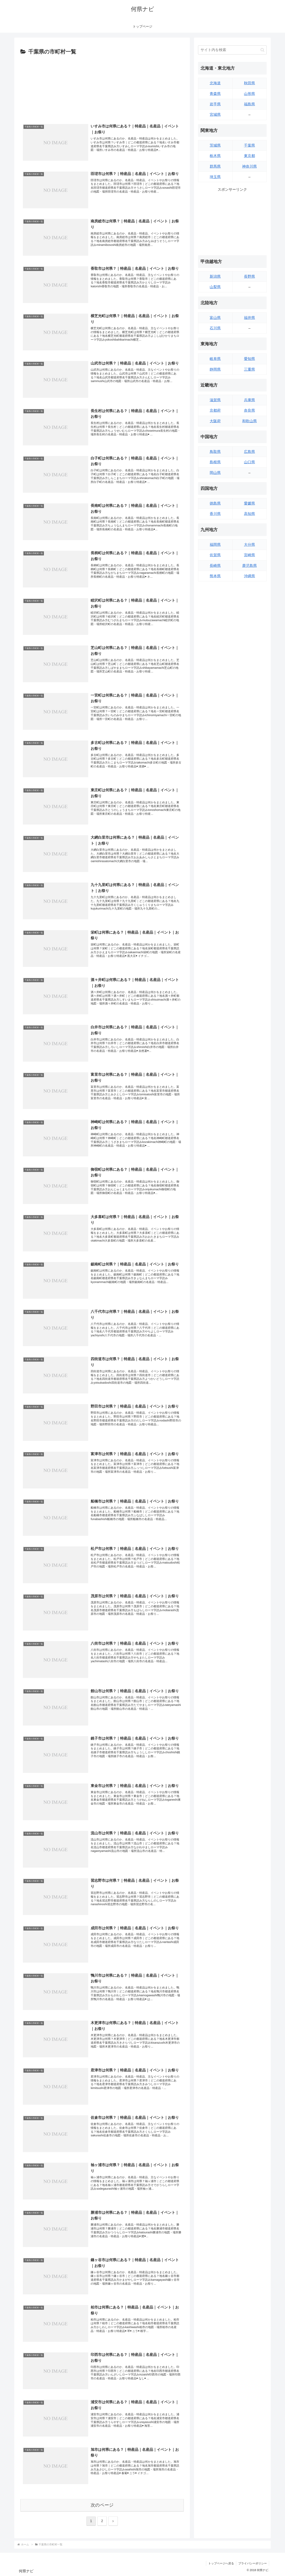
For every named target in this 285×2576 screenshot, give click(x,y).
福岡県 (215, 545)
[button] (262, 50)
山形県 (249, 94)
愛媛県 (249, 503)
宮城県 (215, 115)
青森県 (215, 94)
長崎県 (215, 566)
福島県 (249, 104)
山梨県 (215, 287)
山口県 (249, 462)
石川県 (215, 328)
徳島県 (215, 503)
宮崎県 (249, 555)
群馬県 (215, 166)
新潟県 (215, 276)
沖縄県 (249, 576)
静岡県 (215, 369)
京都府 (215, 410)
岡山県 (215, 473)
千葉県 (249, 145)
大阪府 (215, 421)
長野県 (249, 276)
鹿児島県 (249, 566)
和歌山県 (249, 421)
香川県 (215, 514)
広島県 (249, 452)
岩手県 (215, 104)
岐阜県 (215, 359)
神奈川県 (249, 166)
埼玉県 (215, 177)
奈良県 (249, 410)
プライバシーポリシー (252, 2563)
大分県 (249, 545)
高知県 (249, 514)
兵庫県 (249, 400)
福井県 (249, 318)
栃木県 (215, 156)
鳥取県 (215, 452)
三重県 (249, 369)
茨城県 (215, 145)
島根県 (215, 462)
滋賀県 (215, 400)
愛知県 (249, 359)
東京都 (249, 156)
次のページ (102, 2505)
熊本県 (215, 576)
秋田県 (249, 83)
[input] (232, 50)
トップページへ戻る (221, 2563)
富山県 (215, 318)
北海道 (215, 83)
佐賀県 (215, 555)
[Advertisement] (102, 87)
